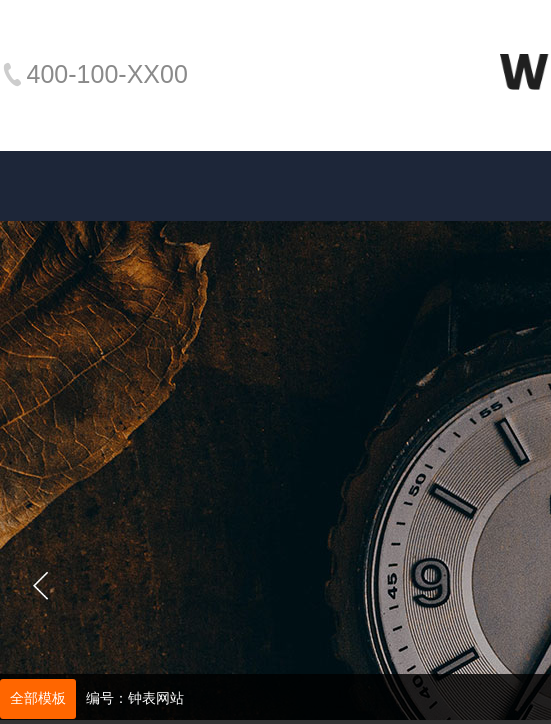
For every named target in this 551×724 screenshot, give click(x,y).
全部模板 (38, 698)
